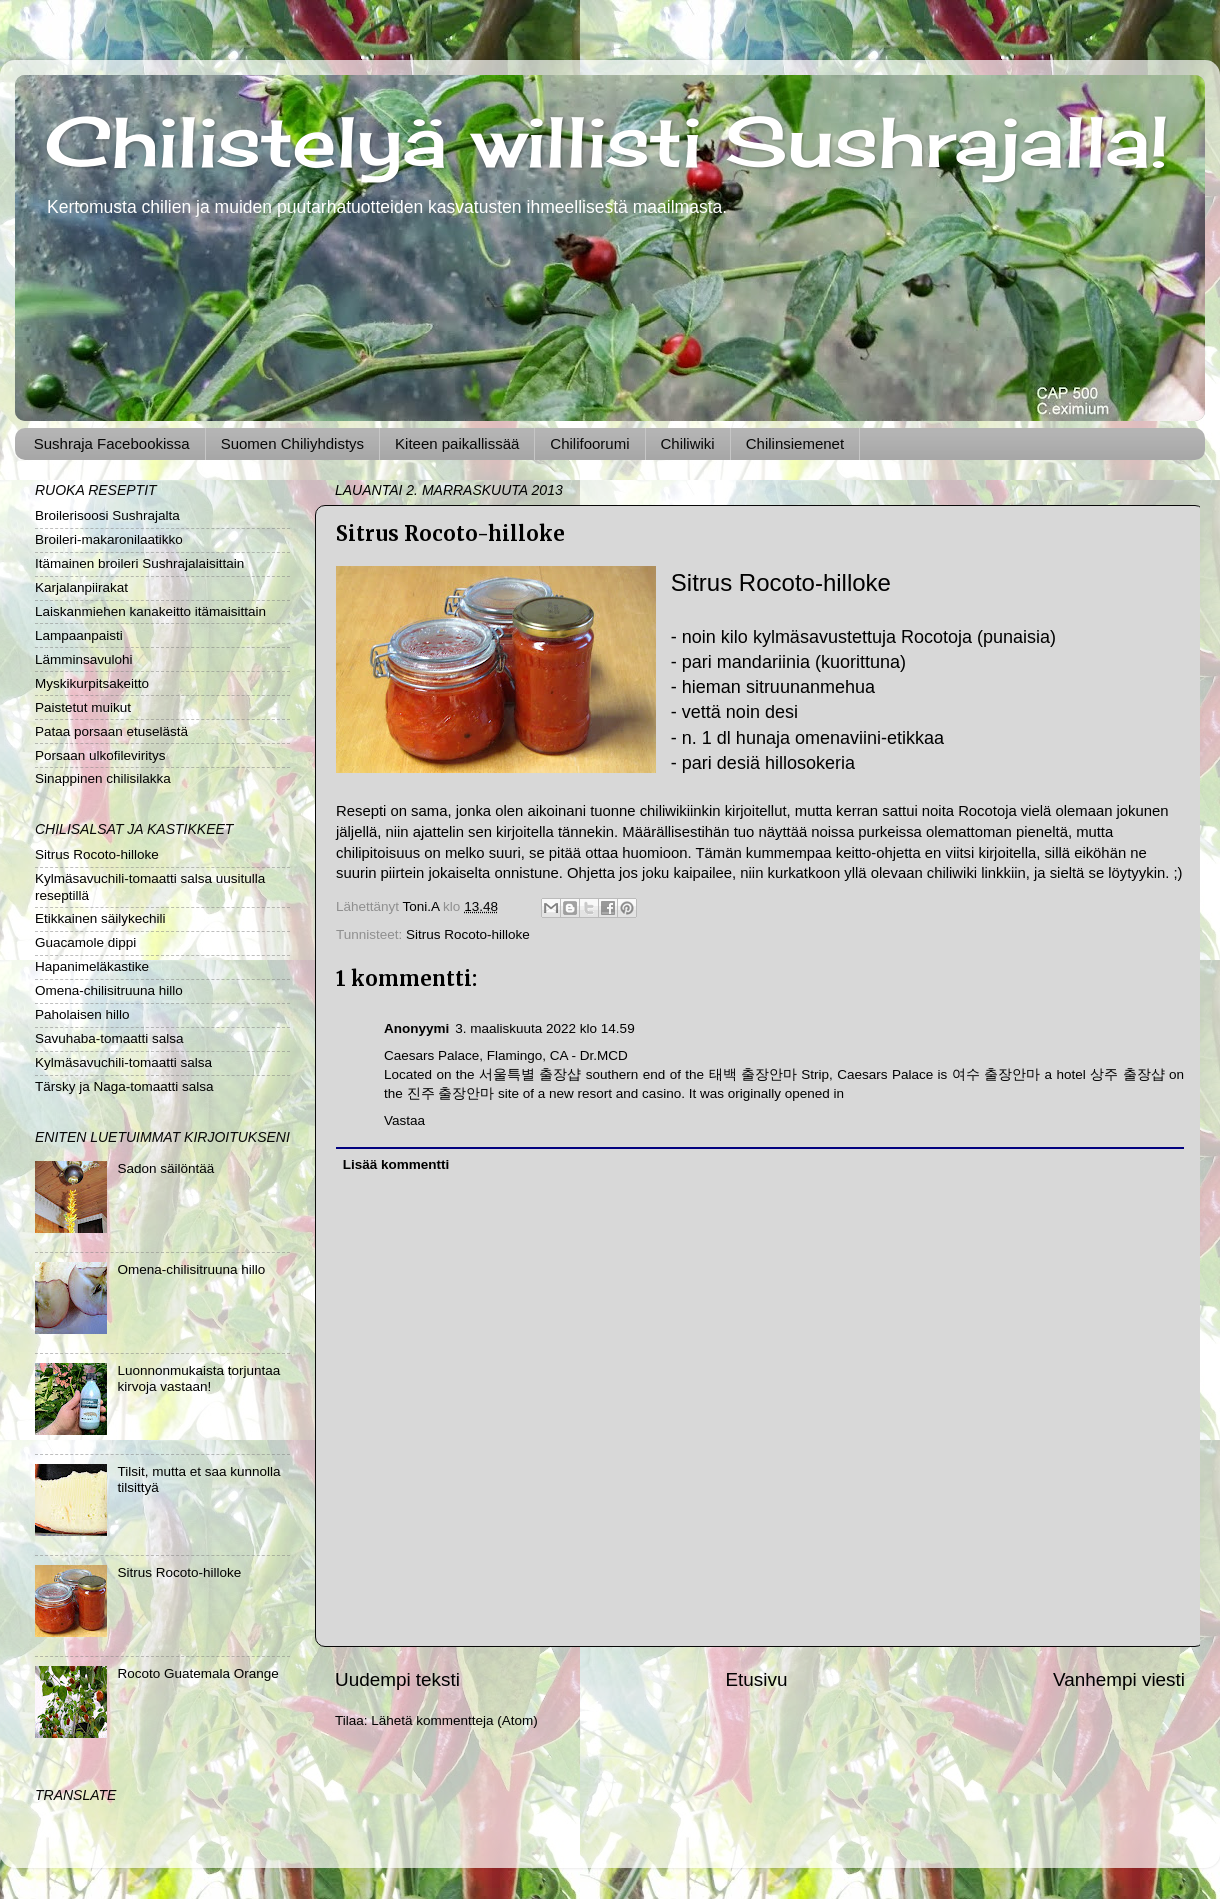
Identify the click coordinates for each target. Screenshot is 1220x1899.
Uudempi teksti (397, 1679)
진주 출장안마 (451, 1093)
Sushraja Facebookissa (112, 443)
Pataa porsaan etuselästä (111, 731)
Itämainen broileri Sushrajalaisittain (139, 563)
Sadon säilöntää (165, 1168)
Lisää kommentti (396, 1164)
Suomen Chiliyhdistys (292, 443)
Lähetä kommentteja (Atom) (454, 1720)
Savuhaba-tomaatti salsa (109, 1038)
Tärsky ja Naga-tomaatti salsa (124, 1086)
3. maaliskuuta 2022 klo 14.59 (544, 1028)
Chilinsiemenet (795, 443)
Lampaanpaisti (79, 635)
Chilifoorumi (589, 443)
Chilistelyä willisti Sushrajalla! (607, 141)
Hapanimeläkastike (92, 966)
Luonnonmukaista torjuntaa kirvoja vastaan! (198, 1378)
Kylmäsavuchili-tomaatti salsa (123, 1062)
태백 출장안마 (753, 1074)
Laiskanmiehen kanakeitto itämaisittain (150, 611)
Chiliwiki (688, 443)
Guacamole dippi (85, 942)
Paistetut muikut (83, 707)
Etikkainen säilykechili (100, 918)
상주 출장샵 (1127, 1074)
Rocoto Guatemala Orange (197, 1673)
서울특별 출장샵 (530, 1074)
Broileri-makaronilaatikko (109, 539)
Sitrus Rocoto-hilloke (468, 934)
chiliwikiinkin (680, 811)
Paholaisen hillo (82, 1014)
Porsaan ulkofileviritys (100, 755)
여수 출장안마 (996, 1074)
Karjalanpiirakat (81, 587)
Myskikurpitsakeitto (92, 683)
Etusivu (757, 1679)
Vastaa (404, 1120)
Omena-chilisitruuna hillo (109, 990)
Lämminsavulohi (84, 659)
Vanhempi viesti (1119, 1679)
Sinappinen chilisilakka (103, 778)
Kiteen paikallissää (457, 443)
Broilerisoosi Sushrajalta (107, 515)
